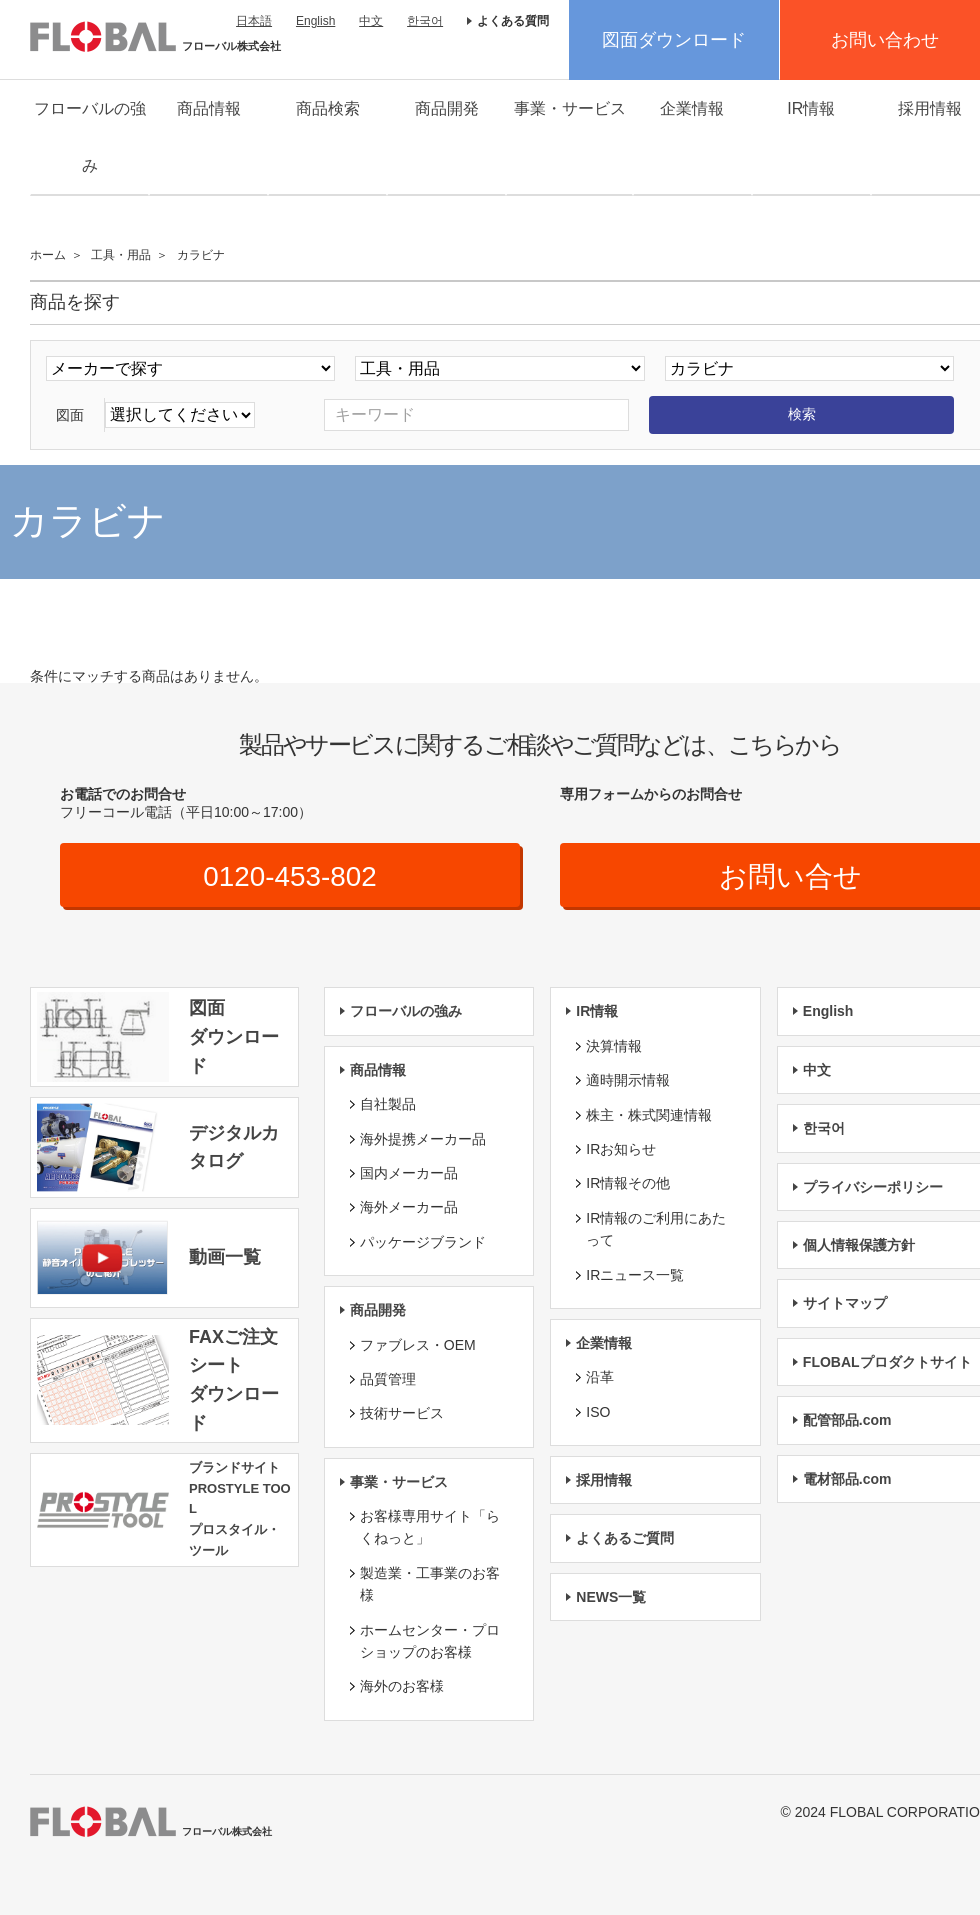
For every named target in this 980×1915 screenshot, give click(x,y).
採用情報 (604, 1480)
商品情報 (209, 108)
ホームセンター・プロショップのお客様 (430, 1641)
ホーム (48, 255)
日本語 (254, 21)
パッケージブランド (423, 1242)
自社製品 (388, 1104)
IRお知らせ (621, 1149)
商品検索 (328, 108)
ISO (598, 1412)
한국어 (425, 21)
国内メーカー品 (409, 1173)
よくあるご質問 (625, 1539)
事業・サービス (570, 108)
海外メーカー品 (409, 1208)
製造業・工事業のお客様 (430, 1584)
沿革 (600, 1377)
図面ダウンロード (674, 40)
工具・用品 (121, 255)
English (315, 21)
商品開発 (447, 108)
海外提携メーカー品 (423, 1139)
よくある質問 (513, 21)
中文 (371, 21)
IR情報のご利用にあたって (656, 1229)
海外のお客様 (402, 1687)
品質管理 (388, 1379)
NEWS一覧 (611, 1597)
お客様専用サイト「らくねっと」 (430, 1527)
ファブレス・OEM (418, 1345)
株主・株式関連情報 (649, 1115)
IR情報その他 (628, 1184)
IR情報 (811, 108)
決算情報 (614, 1046)
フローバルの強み (90, 137)
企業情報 (692, 108)
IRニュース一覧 (635, 1275)
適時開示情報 (628, 1080)
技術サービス (402, 1413)
